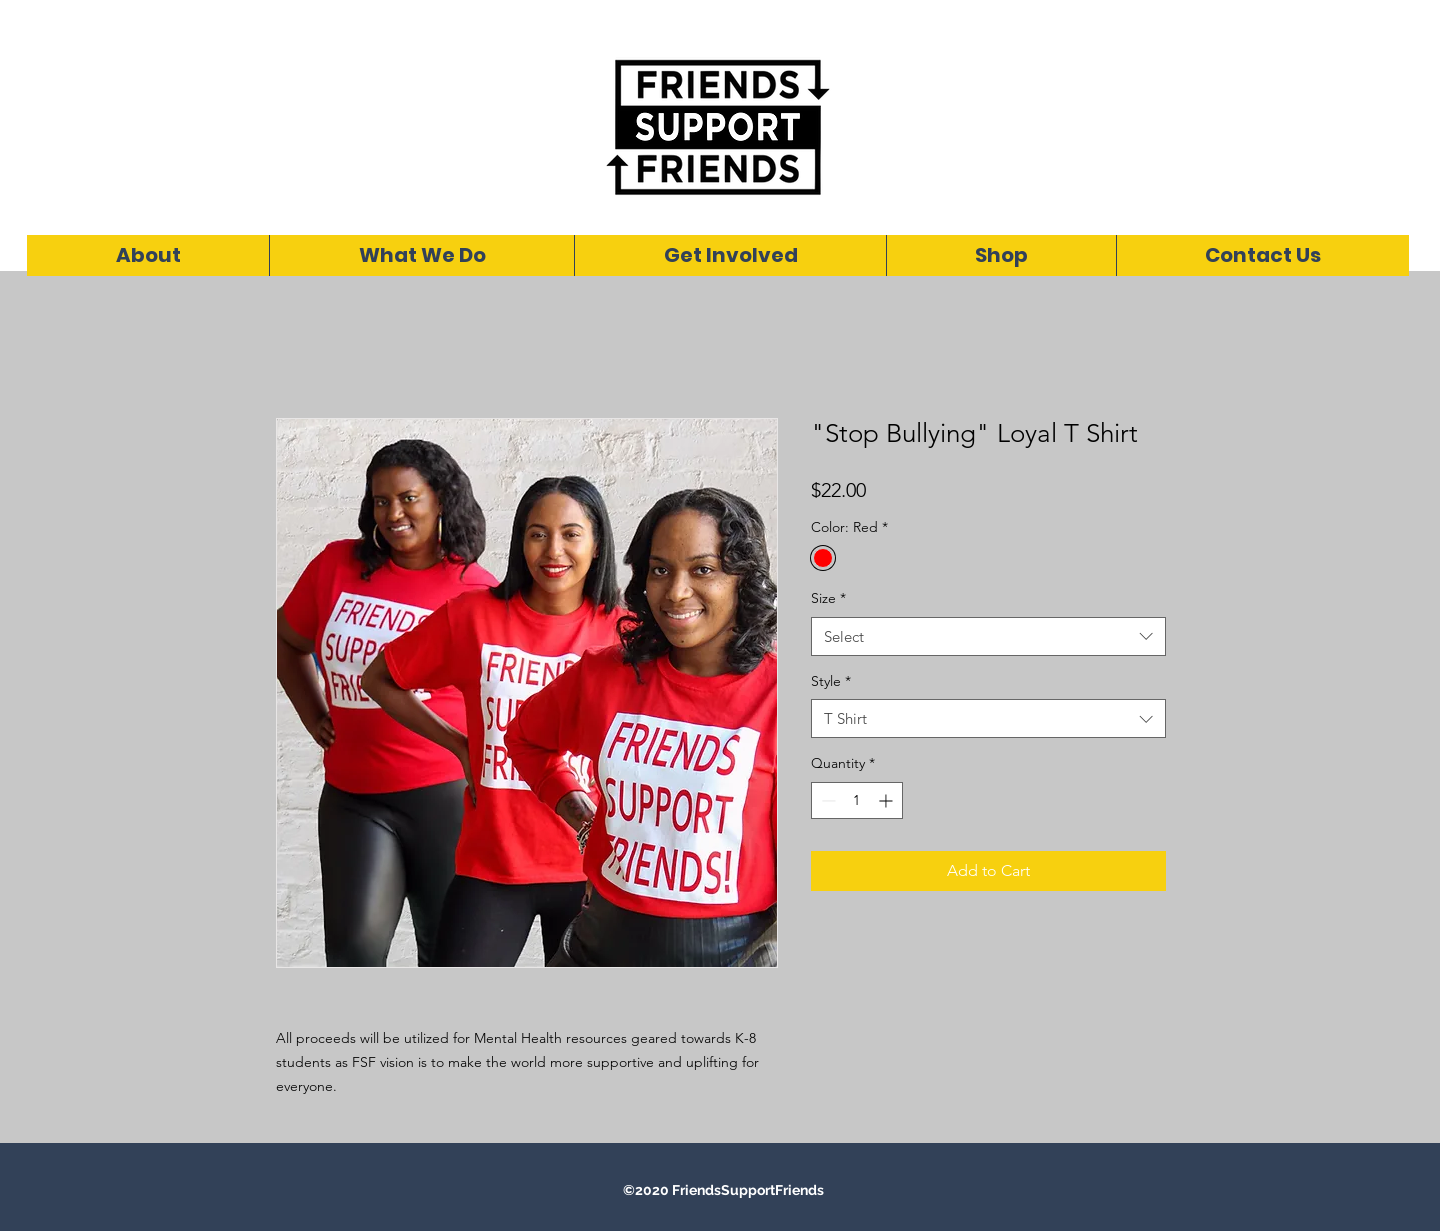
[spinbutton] (857, 800)
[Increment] (887, 800)
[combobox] (988, 636)
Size (828, 598)
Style (831, 681)
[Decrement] (826, 800)
